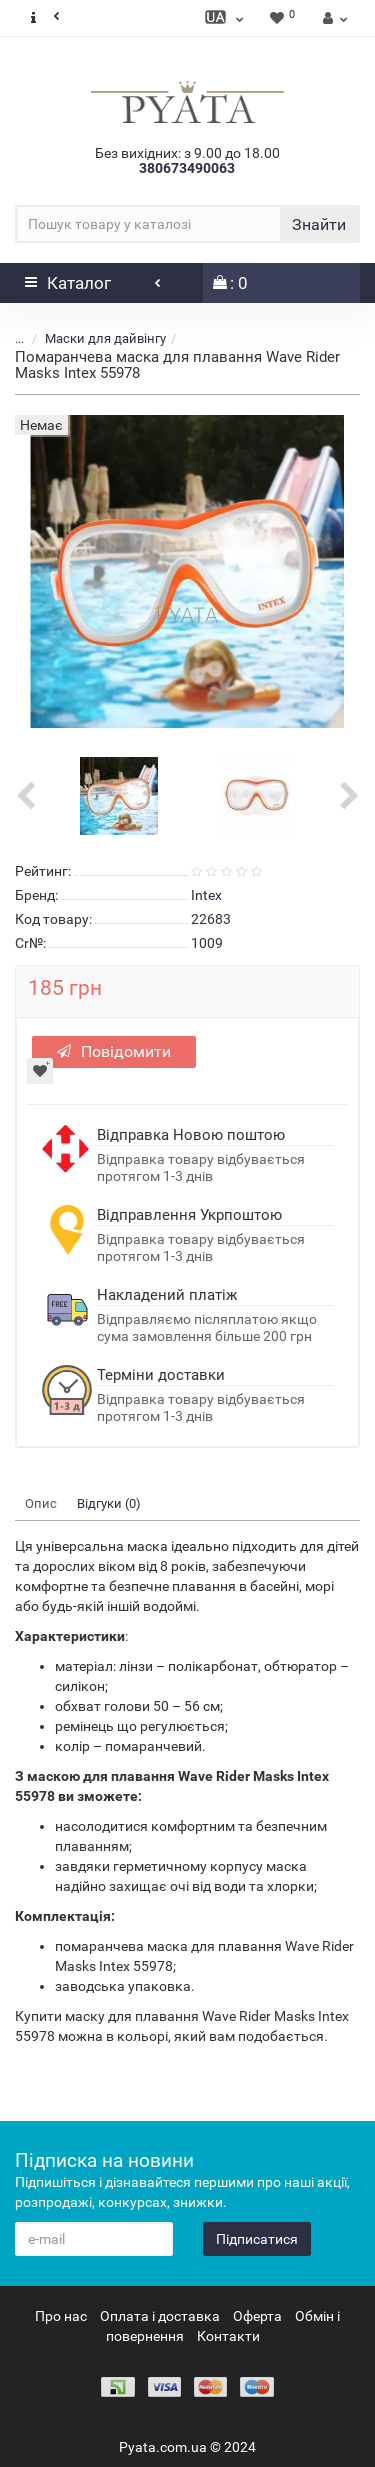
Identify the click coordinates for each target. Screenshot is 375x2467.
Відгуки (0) (109, 1503)
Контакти (228, 2336)
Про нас (61, 2316)
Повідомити (114, 1051)
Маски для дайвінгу (105, 338)
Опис (41, 1503)
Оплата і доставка (160, 2316)
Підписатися (257, 2239)
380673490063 (187, 168)
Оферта (257, 2316)
